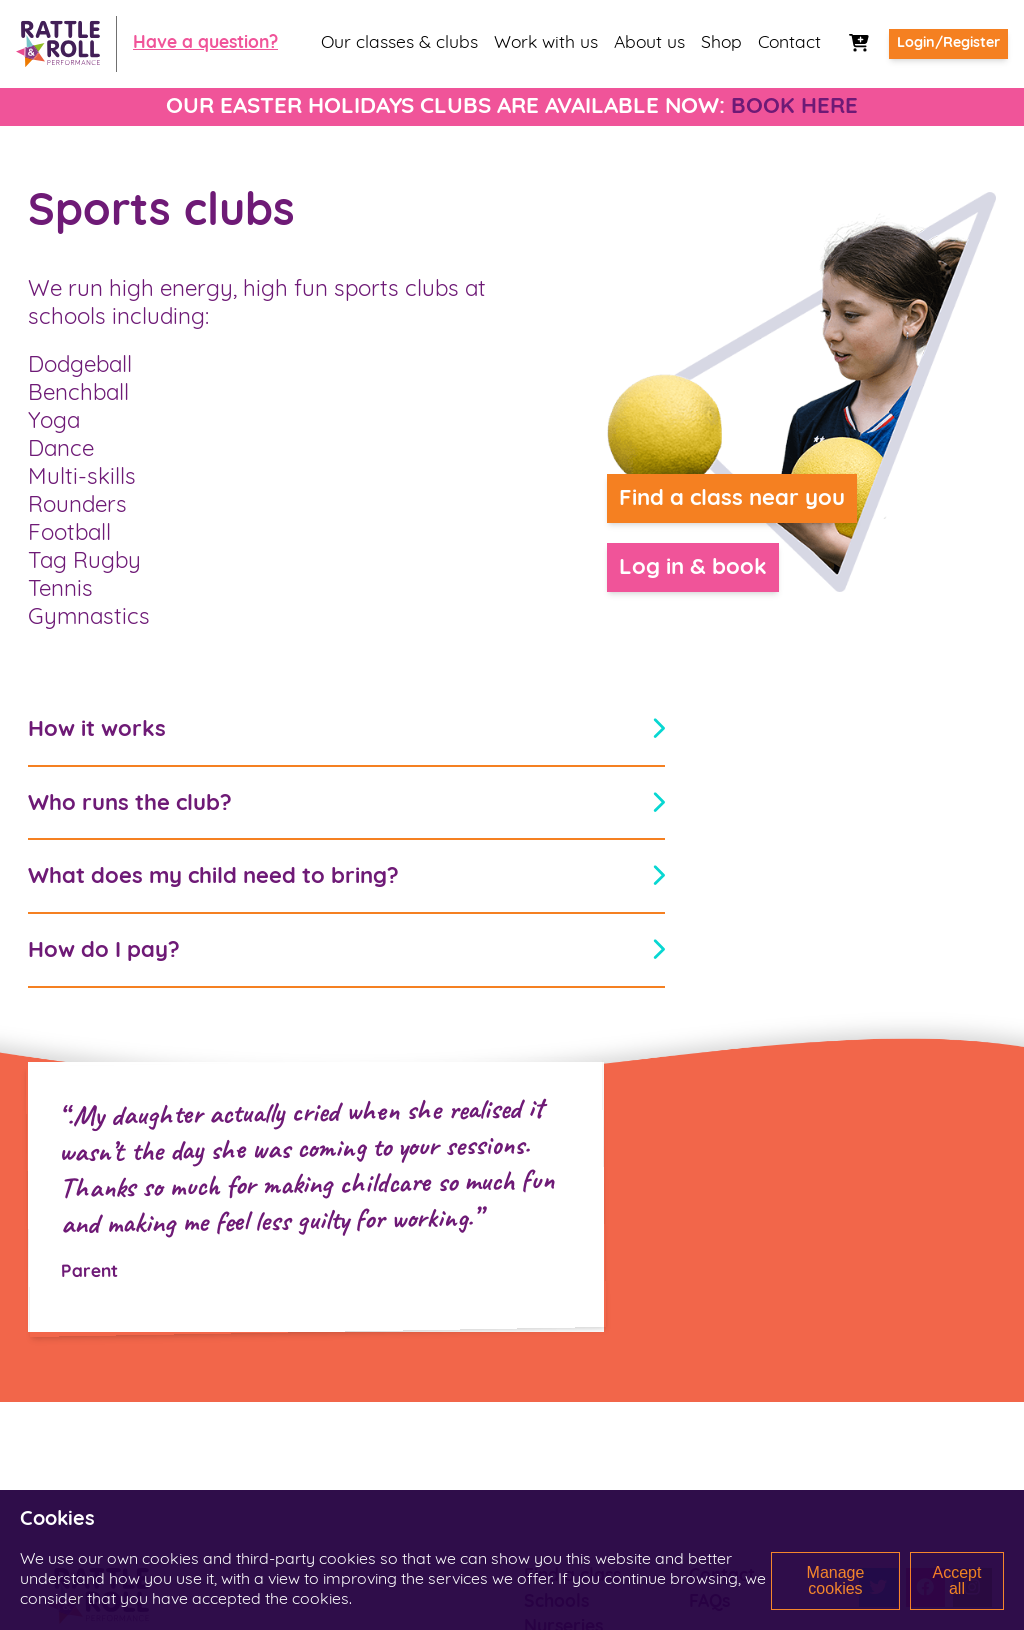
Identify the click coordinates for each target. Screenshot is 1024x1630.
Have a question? (205, 43)
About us (649, 43)
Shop (721, 43)
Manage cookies (835, 1580)
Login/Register (948, 43)
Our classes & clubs (399, 43)
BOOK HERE (794, 107)
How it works (346, 729)
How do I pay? (346, 951)
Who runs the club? (346, 803)
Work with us (546, 43)
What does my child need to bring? (346, 877)
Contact (789, 43)
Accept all (957, 1580)
